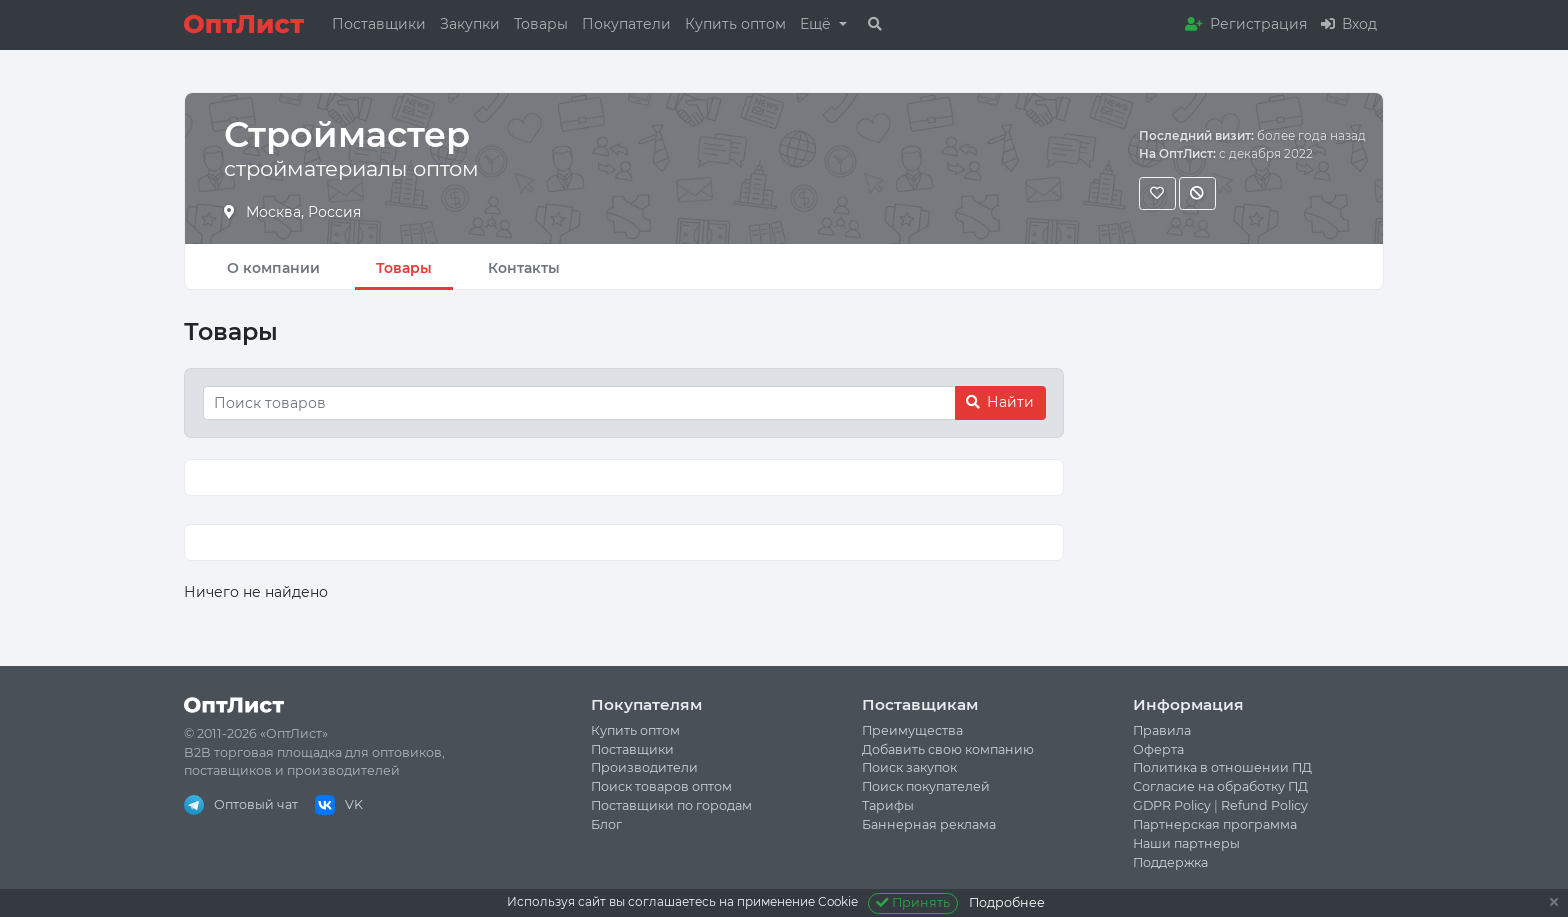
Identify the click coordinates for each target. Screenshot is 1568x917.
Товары (541, 24)
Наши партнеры (1186, 843)
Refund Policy (1264, 805)
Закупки (470, 24)
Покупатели (626, 24)
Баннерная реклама (929, 824)
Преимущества (912, 730)
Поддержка (1170, 862)
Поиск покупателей (926, 786)
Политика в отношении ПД (1222, 767)
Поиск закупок (909, 767)
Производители (644, 767)
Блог (606, 824)
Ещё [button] (817, 24)
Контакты (524, 268)
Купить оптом (735, 24)
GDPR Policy (1172, 805)
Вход (1349, 24)
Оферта (1158, 749)
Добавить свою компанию (948, 749)
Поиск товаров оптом (661, 786)
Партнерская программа (1215, 824)
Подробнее (1007, 902)
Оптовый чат (241, 804)
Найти (1000, 402)
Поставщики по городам (671, 805)
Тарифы (888, 805)
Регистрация (1246, 24)
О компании (273, 268)
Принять (913, 902)
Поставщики (379, 24)
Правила (1162, 730)
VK (339, 804)
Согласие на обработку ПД (1220, 786)
